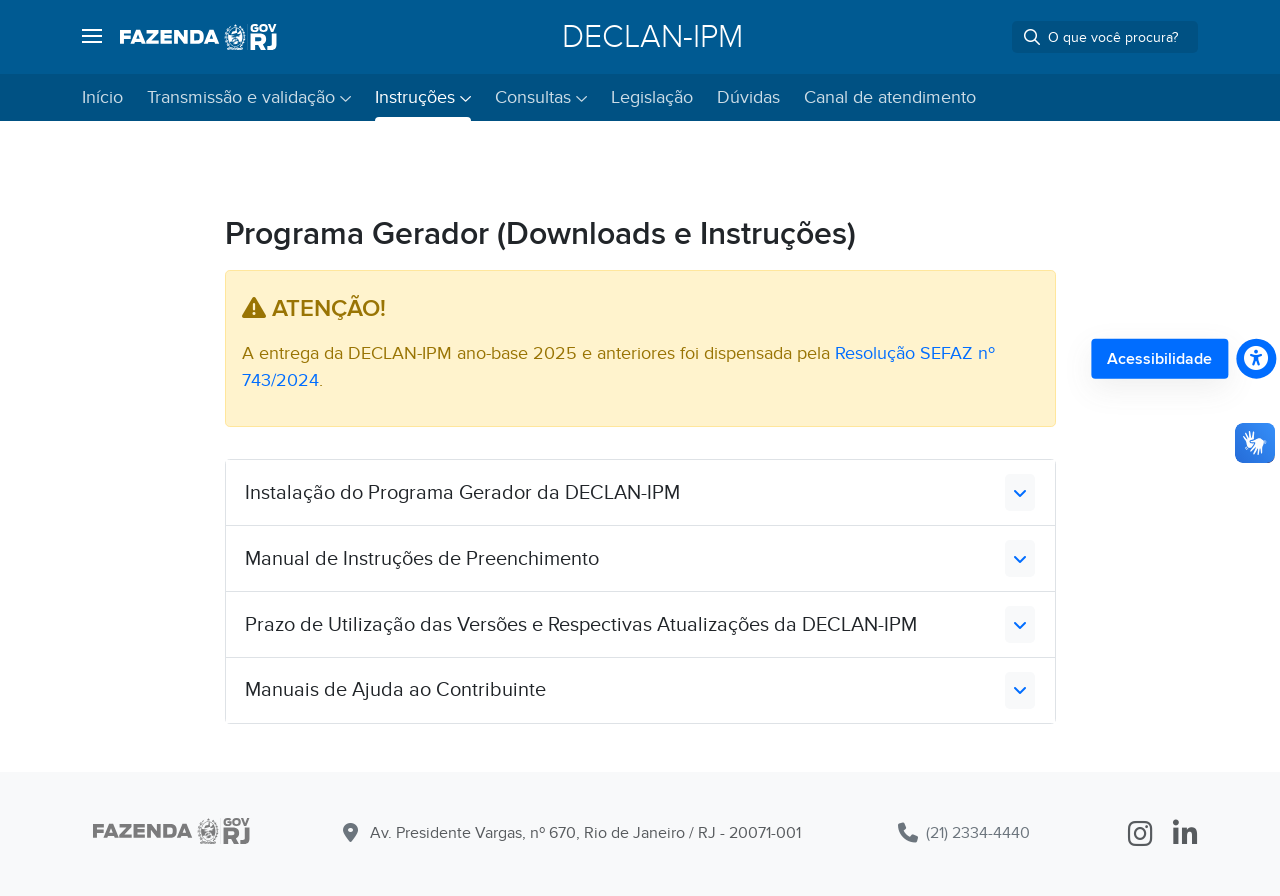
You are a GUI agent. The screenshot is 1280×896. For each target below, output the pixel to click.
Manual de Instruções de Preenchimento (422, 559)
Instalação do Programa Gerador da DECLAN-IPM (462, 493)
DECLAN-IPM (652, 37)
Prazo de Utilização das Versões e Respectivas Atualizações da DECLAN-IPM (581, 625)
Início (102, 97)
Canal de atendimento (890, 97)
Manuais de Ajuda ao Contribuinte (395, 690)
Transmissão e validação (241, 97)
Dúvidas (748, 97)
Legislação (652, 97)
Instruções (415, 97)
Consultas (533, 97)
